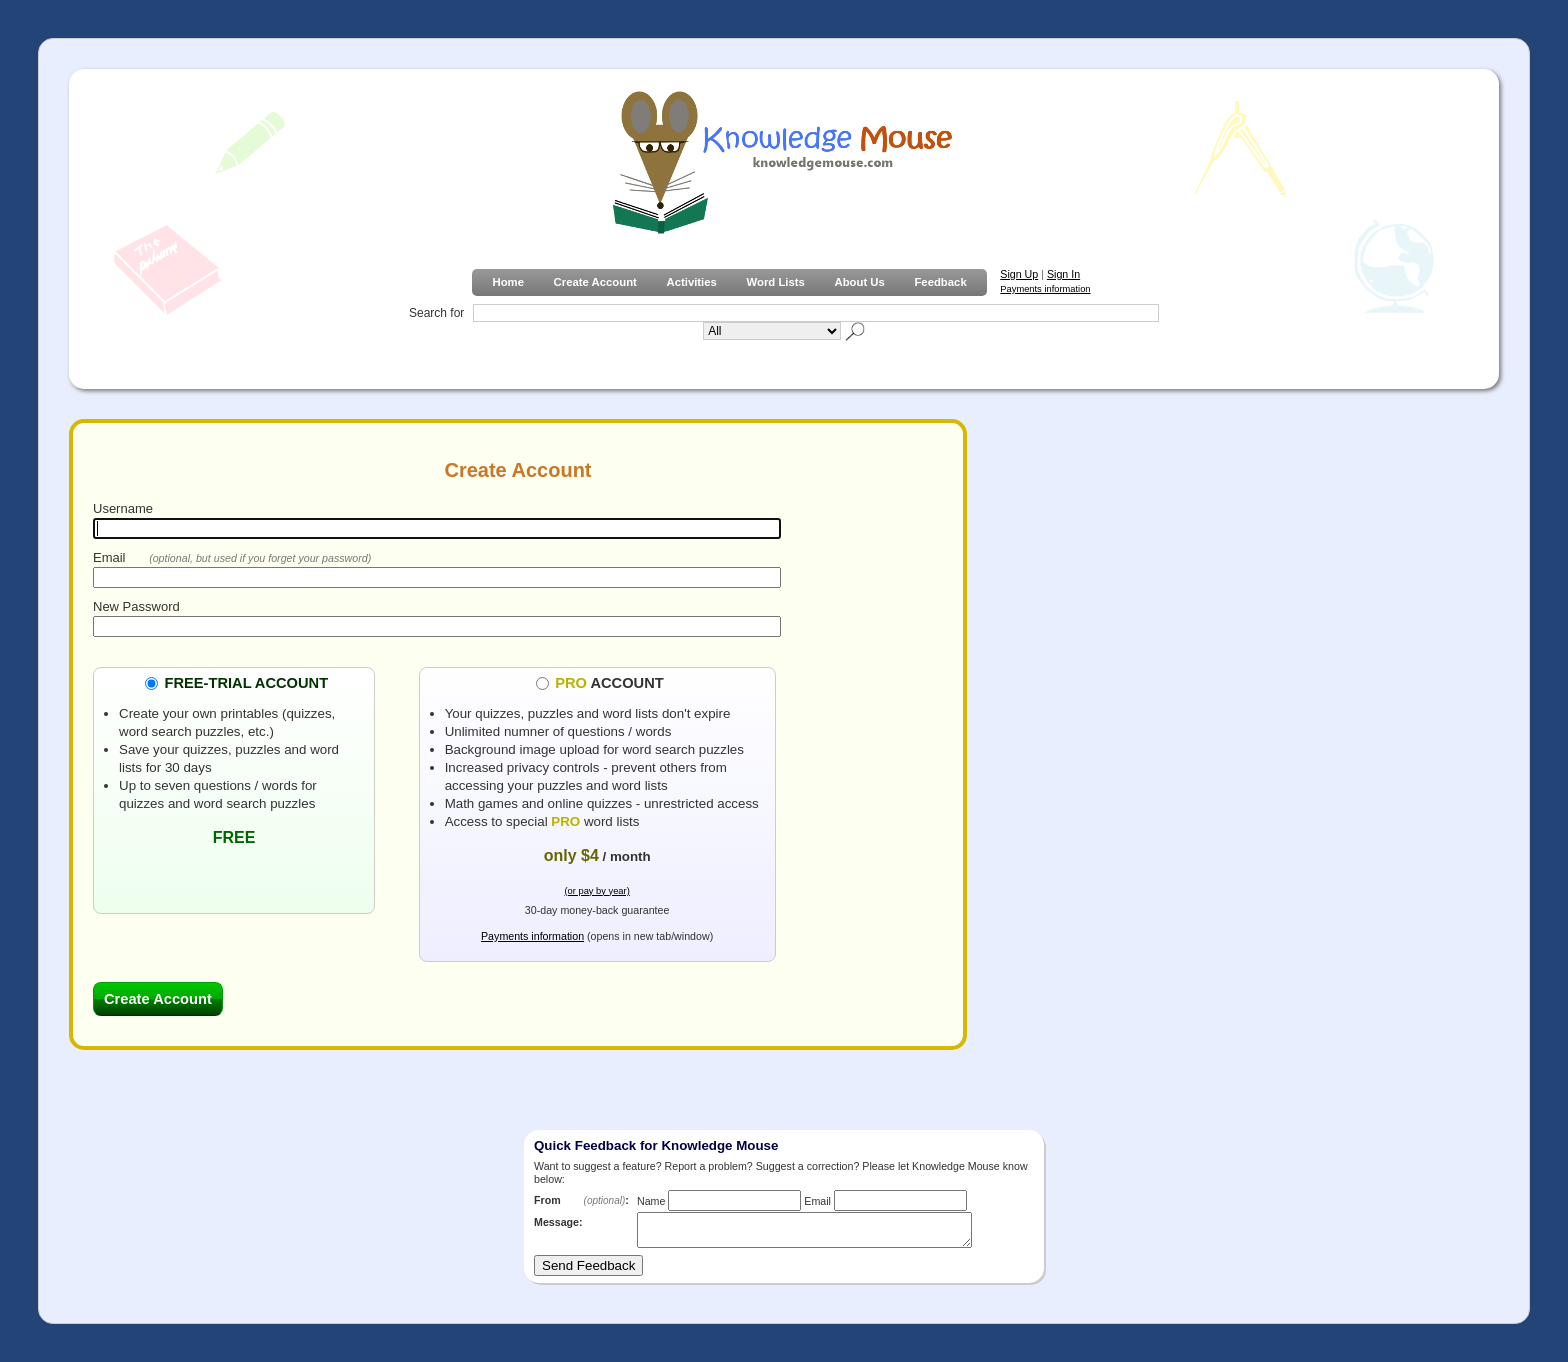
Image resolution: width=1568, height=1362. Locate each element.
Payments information (1045, 289)
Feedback (940, 282)
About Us (859, 282)
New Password (136, 606)
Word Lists (776, 282)
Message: (558, 1222)
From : (581, 1200)
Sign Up (1019, 274)
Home (507, 282)
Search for (436, 313)
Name (651, 1201)
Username (123, 508)
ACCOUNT (609, 682)
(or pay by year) (596, 891)
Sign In (1063, 274)
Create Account (595, 282)
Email (109, 557)
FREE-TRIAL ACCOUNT (246, 682)
